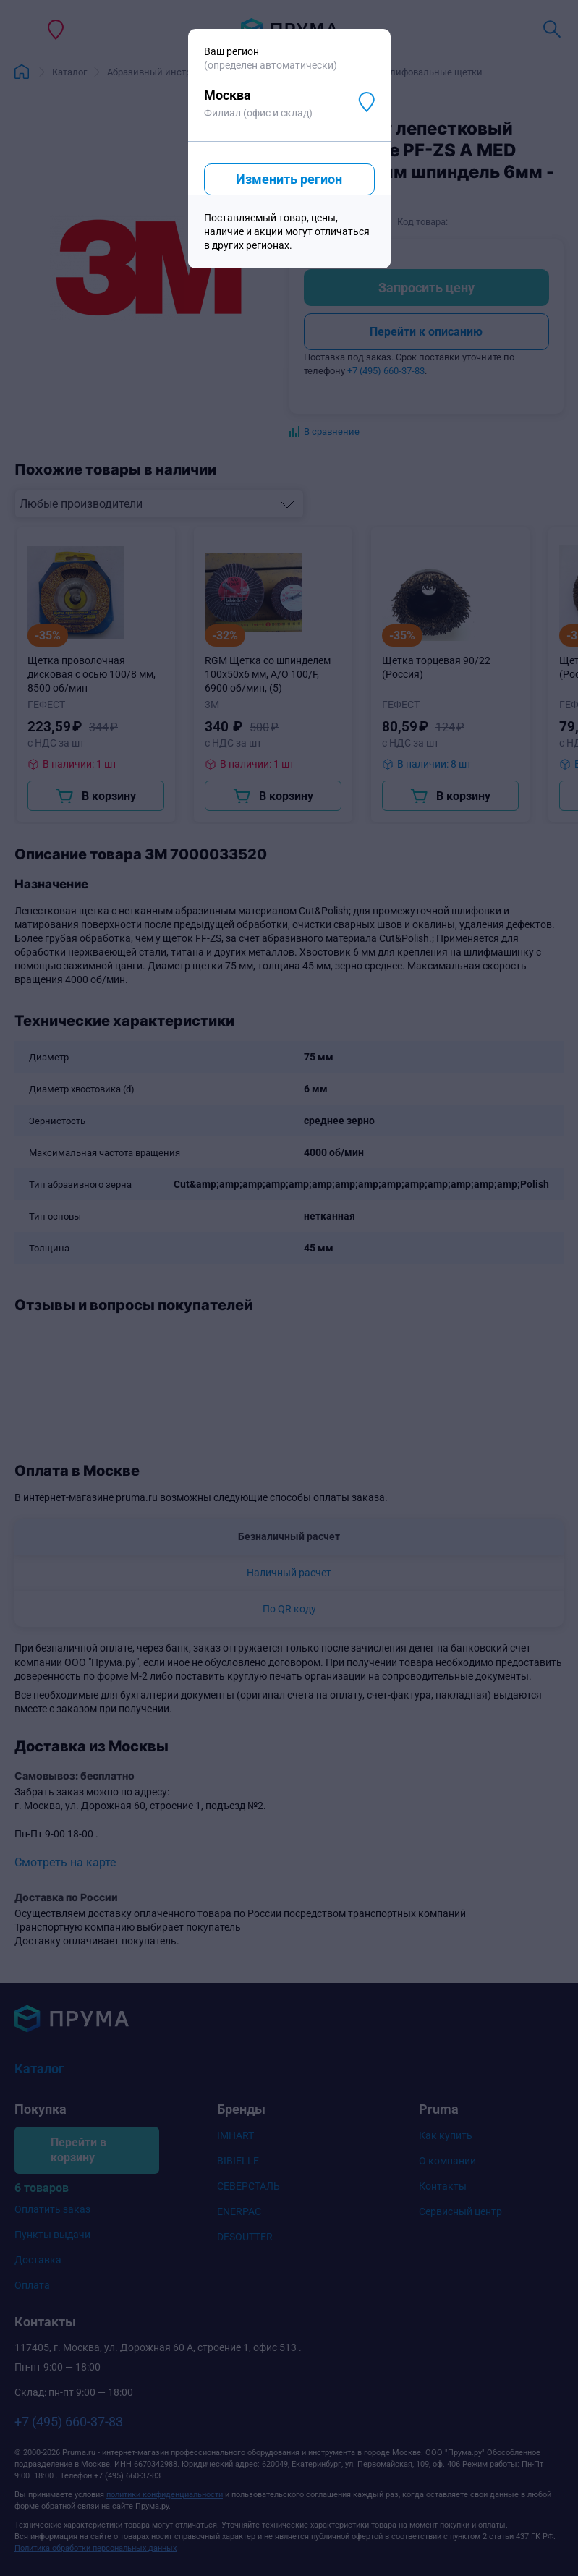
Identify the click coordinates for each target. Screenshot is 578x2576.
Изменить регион (289, 179)
